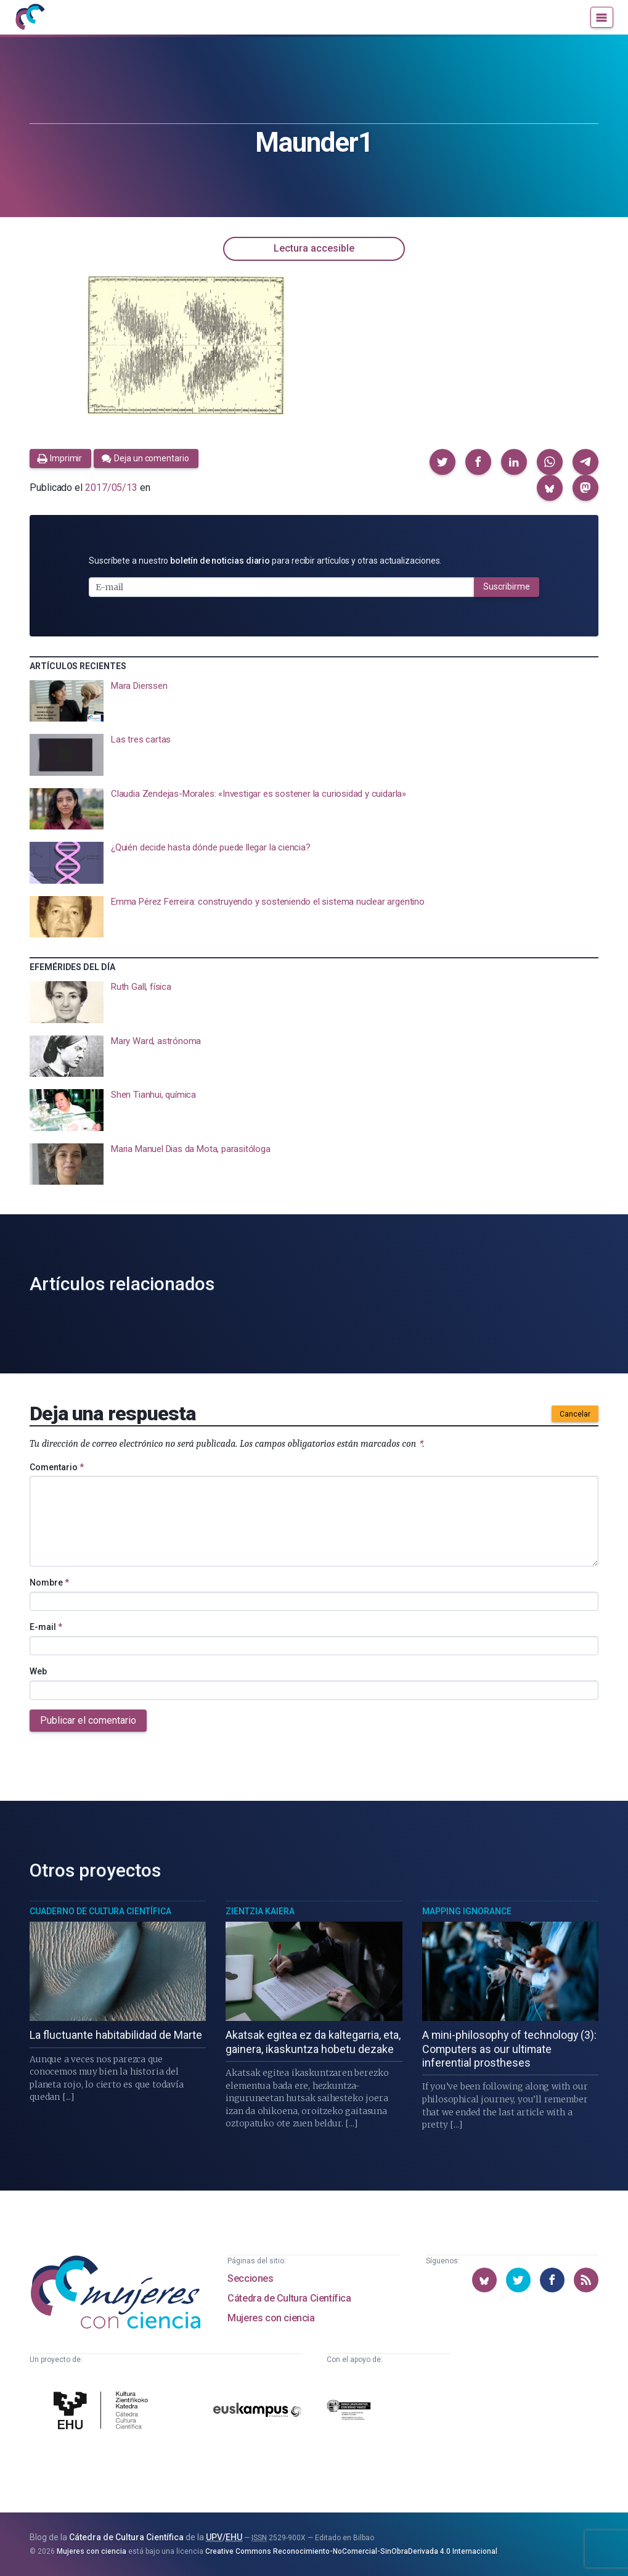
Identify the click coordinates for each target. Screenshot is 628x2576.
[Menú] (601, 17)
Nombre (49, 1582)
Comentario (57, 1467)
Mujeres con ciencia (270, 2318)
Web (38, 1671)
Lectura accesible (314, 248)
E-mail (46, 1627)
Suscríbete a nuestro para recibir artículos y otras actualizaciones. (265, 561)
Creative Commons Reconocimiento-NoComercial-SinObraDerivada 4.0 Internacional (351, 2551)
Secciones (250, 2278)
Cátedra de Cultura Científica (289, 2298)
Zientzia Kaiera (260, 1911)
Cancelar (575, 1414)
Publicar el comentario (88, 1720)
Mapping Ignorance (467, 1911)
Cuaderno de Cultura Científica (100, 1911)
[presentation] (314, 701)
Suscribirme (506, 586)
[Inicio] (29, 17)
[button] (442, 462)
